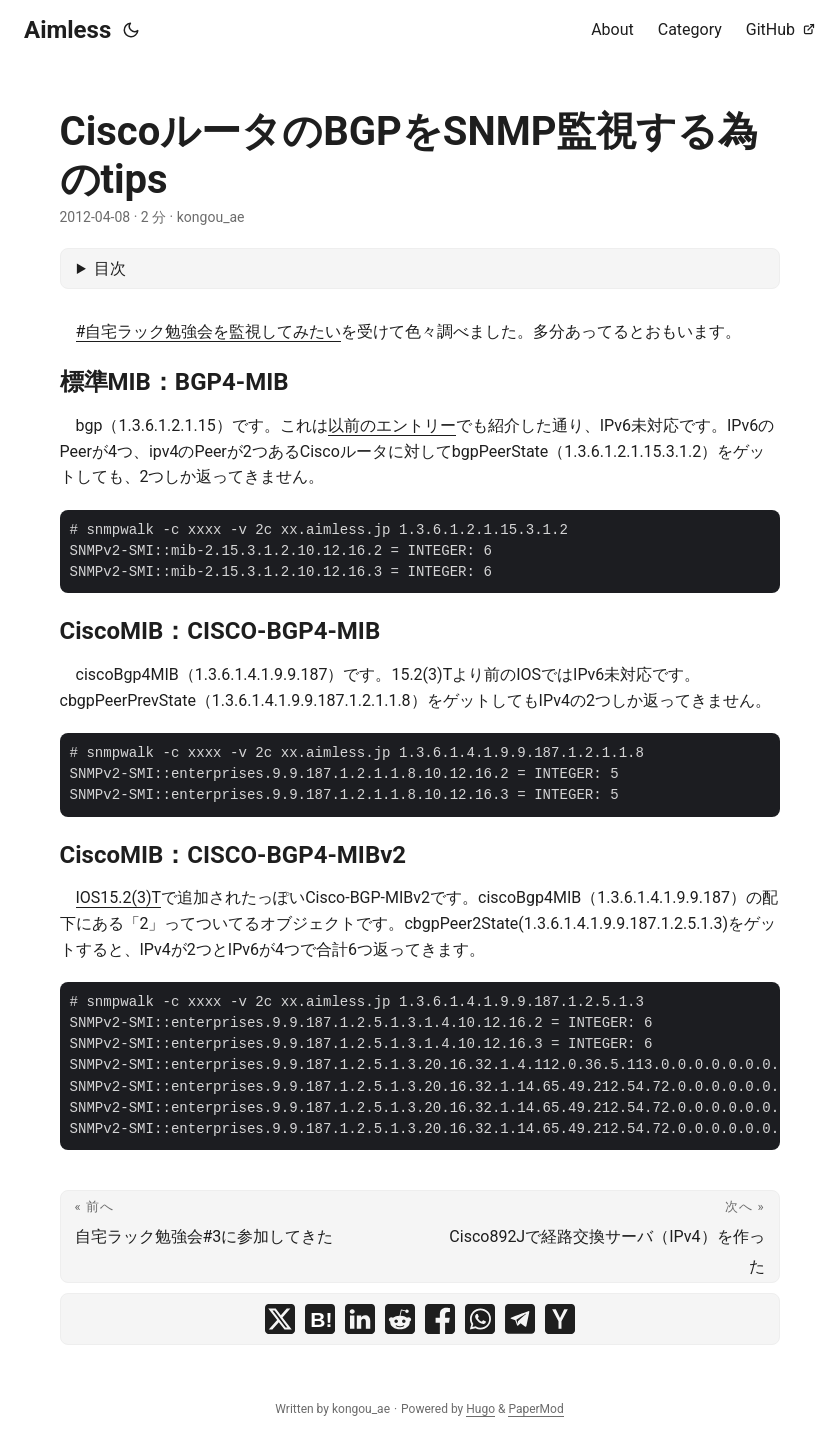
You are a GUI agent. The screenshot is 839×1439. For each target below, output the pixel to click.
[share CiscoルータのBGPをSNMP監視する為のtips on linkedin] (360, 1319)
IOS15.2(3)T (119, 897)
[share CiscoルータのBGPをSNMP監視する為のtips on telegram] (520, 1319)
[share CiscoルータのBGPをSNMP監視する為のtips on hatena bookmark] (320, 1319)
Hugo (480, 1409)
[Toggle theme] (131, 30)
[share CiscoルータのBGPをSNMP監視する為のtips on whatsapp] (480, 1319)
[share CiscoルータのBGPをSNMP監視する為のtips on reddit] (400, 1319)
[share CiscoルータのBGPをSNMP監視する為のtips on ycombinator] (560, 1319)
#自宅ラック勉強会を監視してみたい (209, 331)
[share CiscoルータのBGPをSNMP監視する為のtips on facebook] (440, 1319)
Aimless (67, 30)
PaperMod (535, 1409)
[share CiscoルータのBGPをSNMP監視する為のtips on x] (280, 1319)
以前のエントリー (392, 425)
